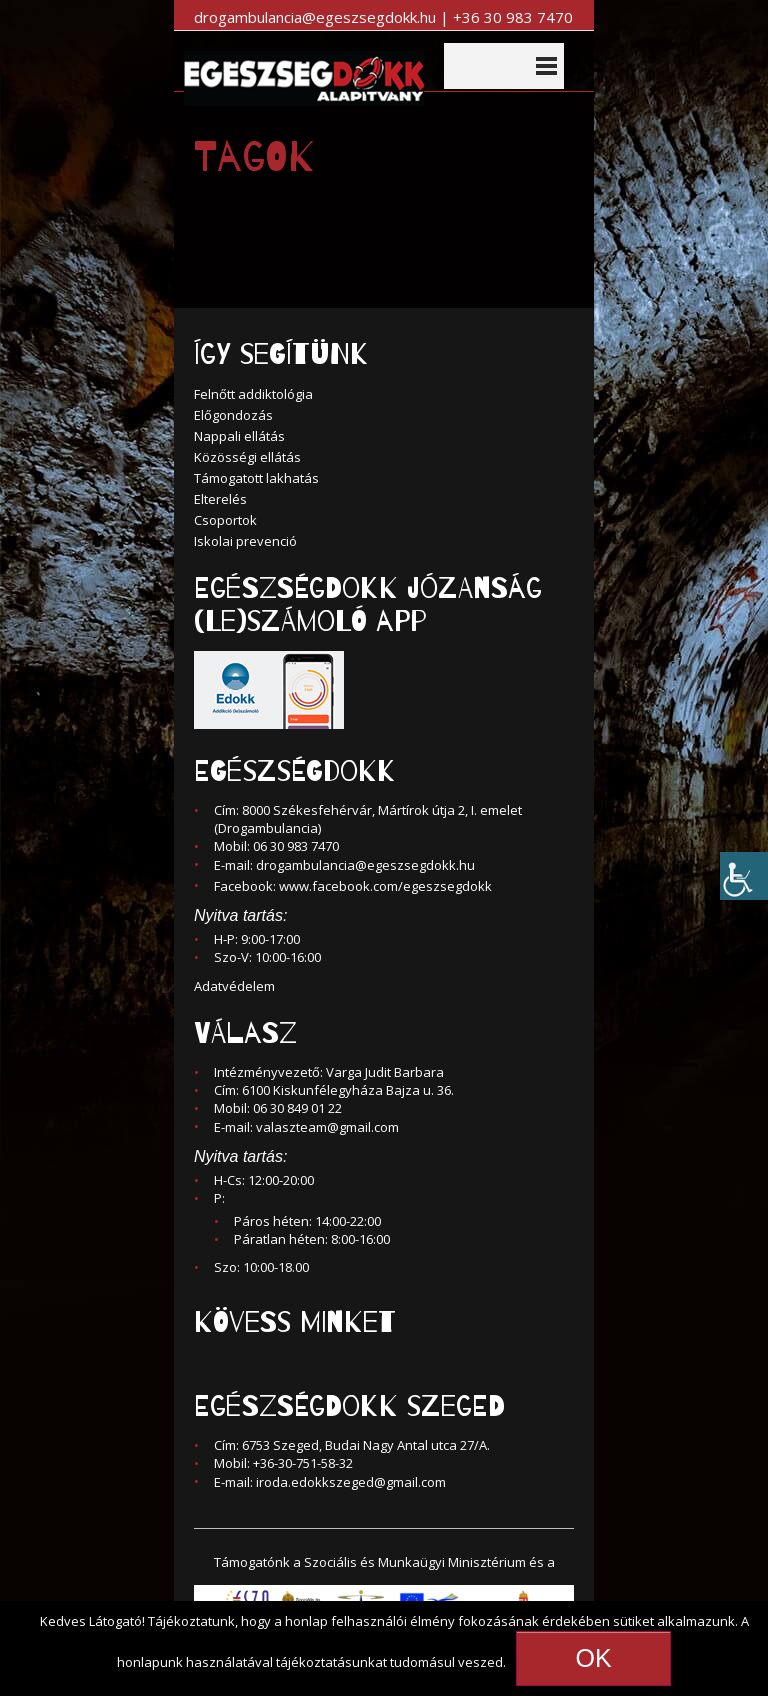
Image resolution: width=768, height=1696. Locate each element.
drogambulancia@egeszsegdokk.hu (365, 865)
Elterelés (220, 499)
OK (593, 1658)
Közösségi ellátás (247, 457)
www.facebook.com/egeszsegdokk (385, 886)
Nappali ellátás (239, 436)
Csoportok (225, 520)
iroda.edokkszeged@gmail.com (351, 1482)
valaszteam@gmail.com (327, 1127)
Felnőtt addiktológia (253, 394)
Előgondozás (233, 415)
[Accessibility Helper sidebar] (744, 872)
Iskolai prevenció (245, 541)
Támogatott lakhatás (256, 478)
